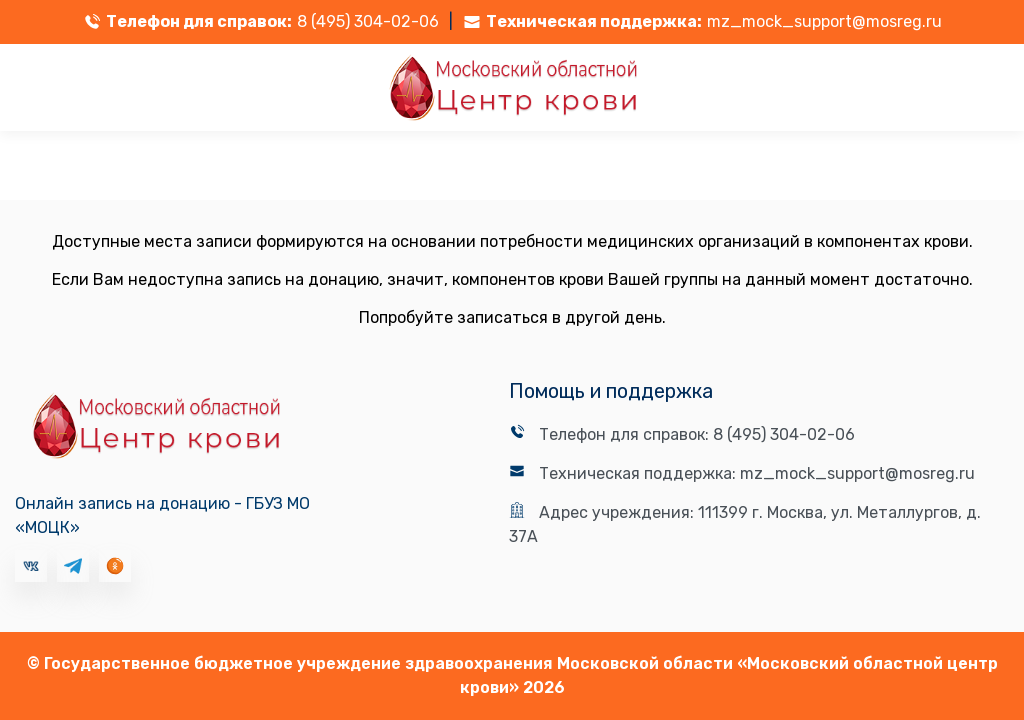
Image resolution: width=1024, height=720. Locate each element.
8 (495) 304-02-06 (368, 21)
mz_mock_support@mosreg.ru (824, 21)
